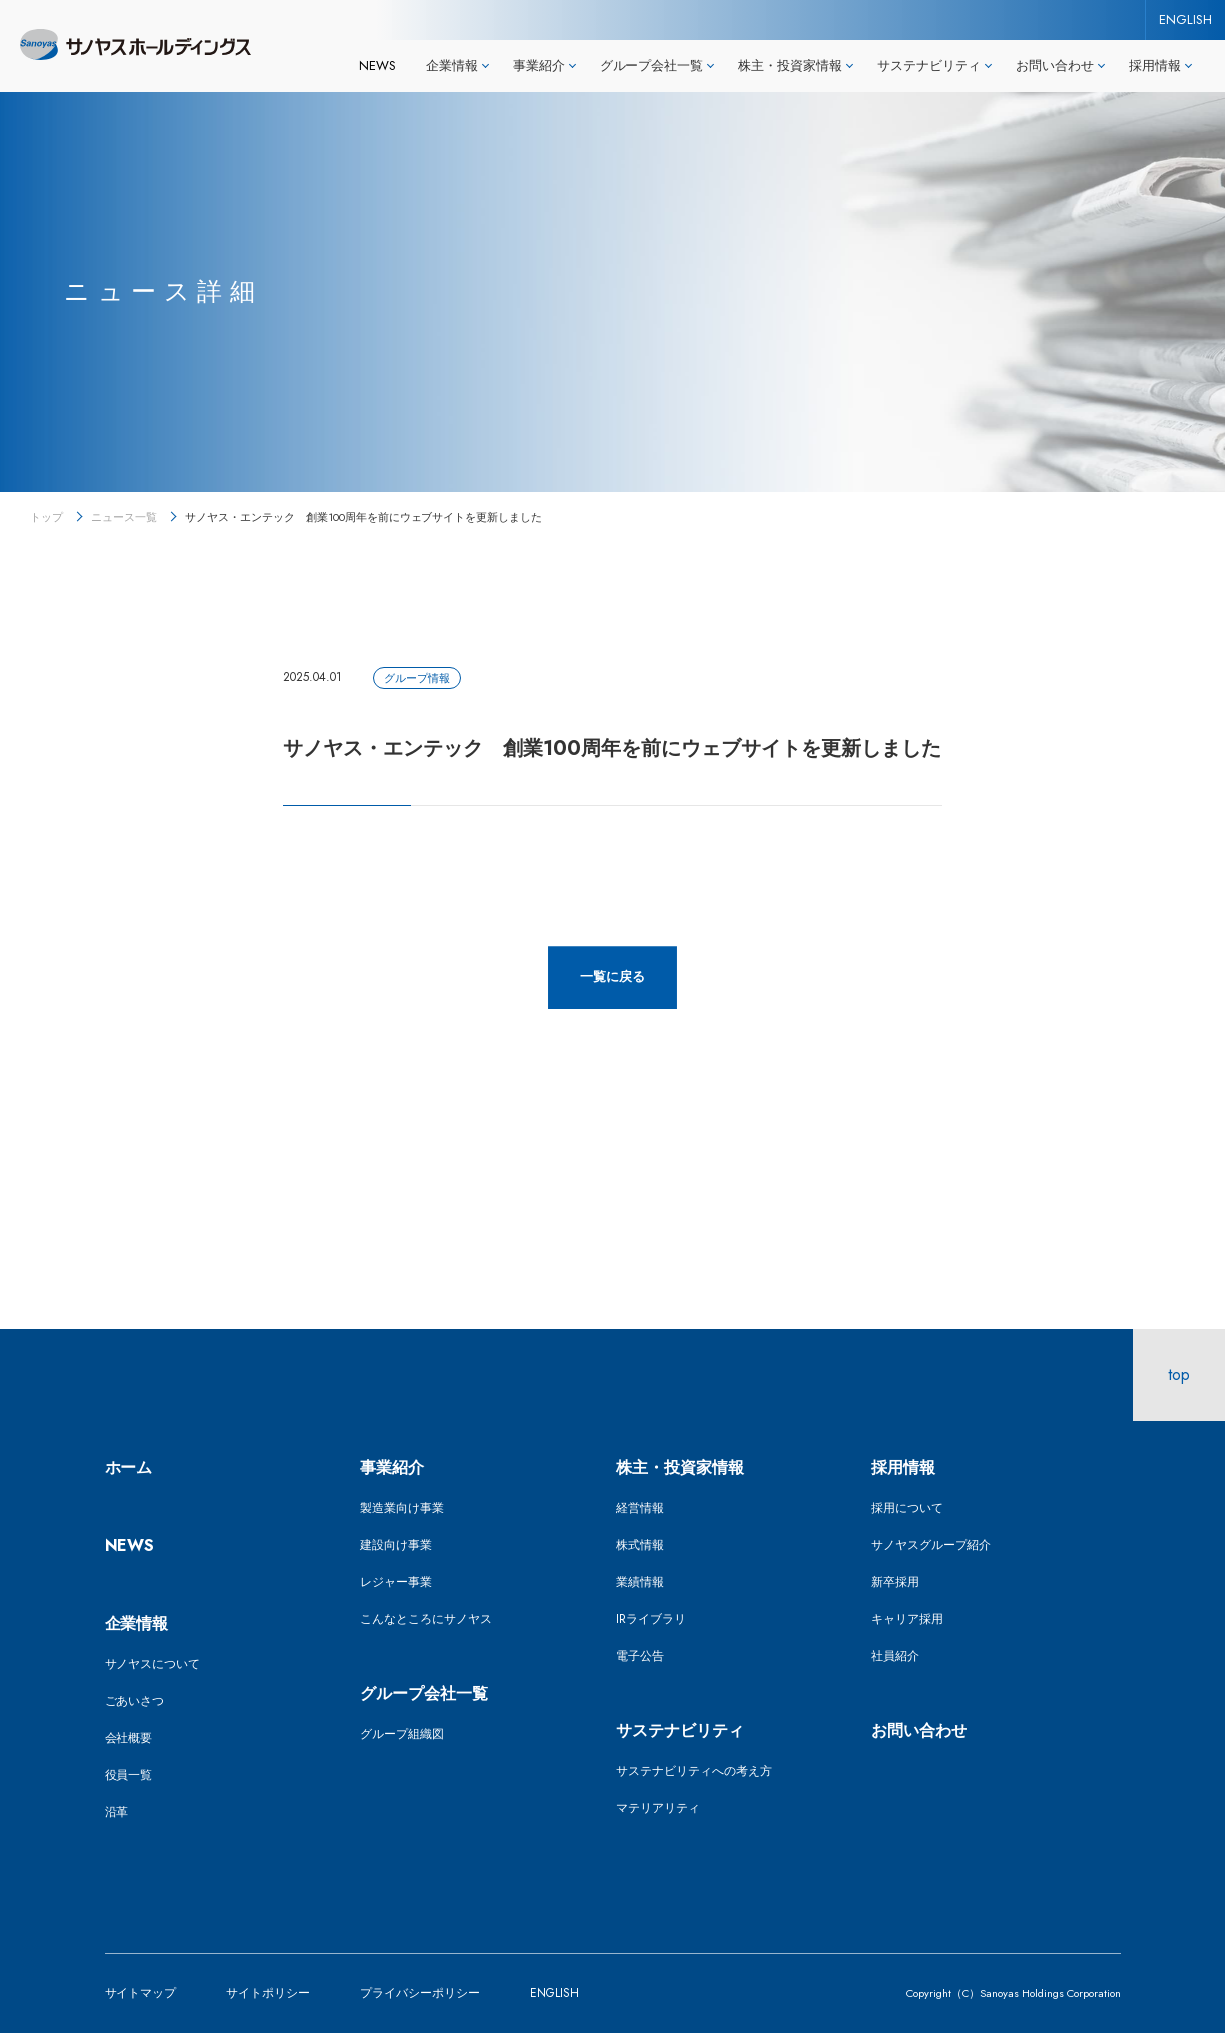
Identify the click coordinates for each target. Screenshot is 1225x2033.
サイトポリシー (268, 1993)
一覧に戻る (612, 976)
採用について (907, 1508)
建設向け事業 (396, 1545)
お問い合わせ (919, 1730)
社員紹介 (895, 1656)
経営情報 (640, 1508)
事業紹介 (392, 1467)
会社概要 (129, 1738)
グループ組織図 (402, 1734)
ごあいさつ (135, 1701)
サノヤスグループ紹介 (931, 1545)
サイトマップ (141, 1993)
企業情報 (137, 1623)
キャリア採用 (907, 1619)
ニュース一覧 (124, 517)
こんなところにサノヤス (426, 1619)
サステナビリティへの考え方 (694, 1771)
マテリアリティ (658, 1808)
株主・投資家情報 (680, 1467)
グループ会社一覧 (424, 1693)
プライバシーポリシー (420, 1993)
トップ (46, 517)
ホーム (129, 1467)
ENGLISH (1185, 19)
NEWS (377, 65)
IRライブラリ (651, 1619)
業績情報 (640, 1582)
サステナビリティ (680, 1730)
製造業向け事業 (402, 1508)
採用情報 (903, 1467)
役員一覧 (129, 1775)
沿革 (117, 1812)
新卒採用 (895, 1582)
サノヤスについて (153, 1664)
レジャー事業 (396, 1582)
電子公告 (640, 1656)
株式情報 (640, 1545)
